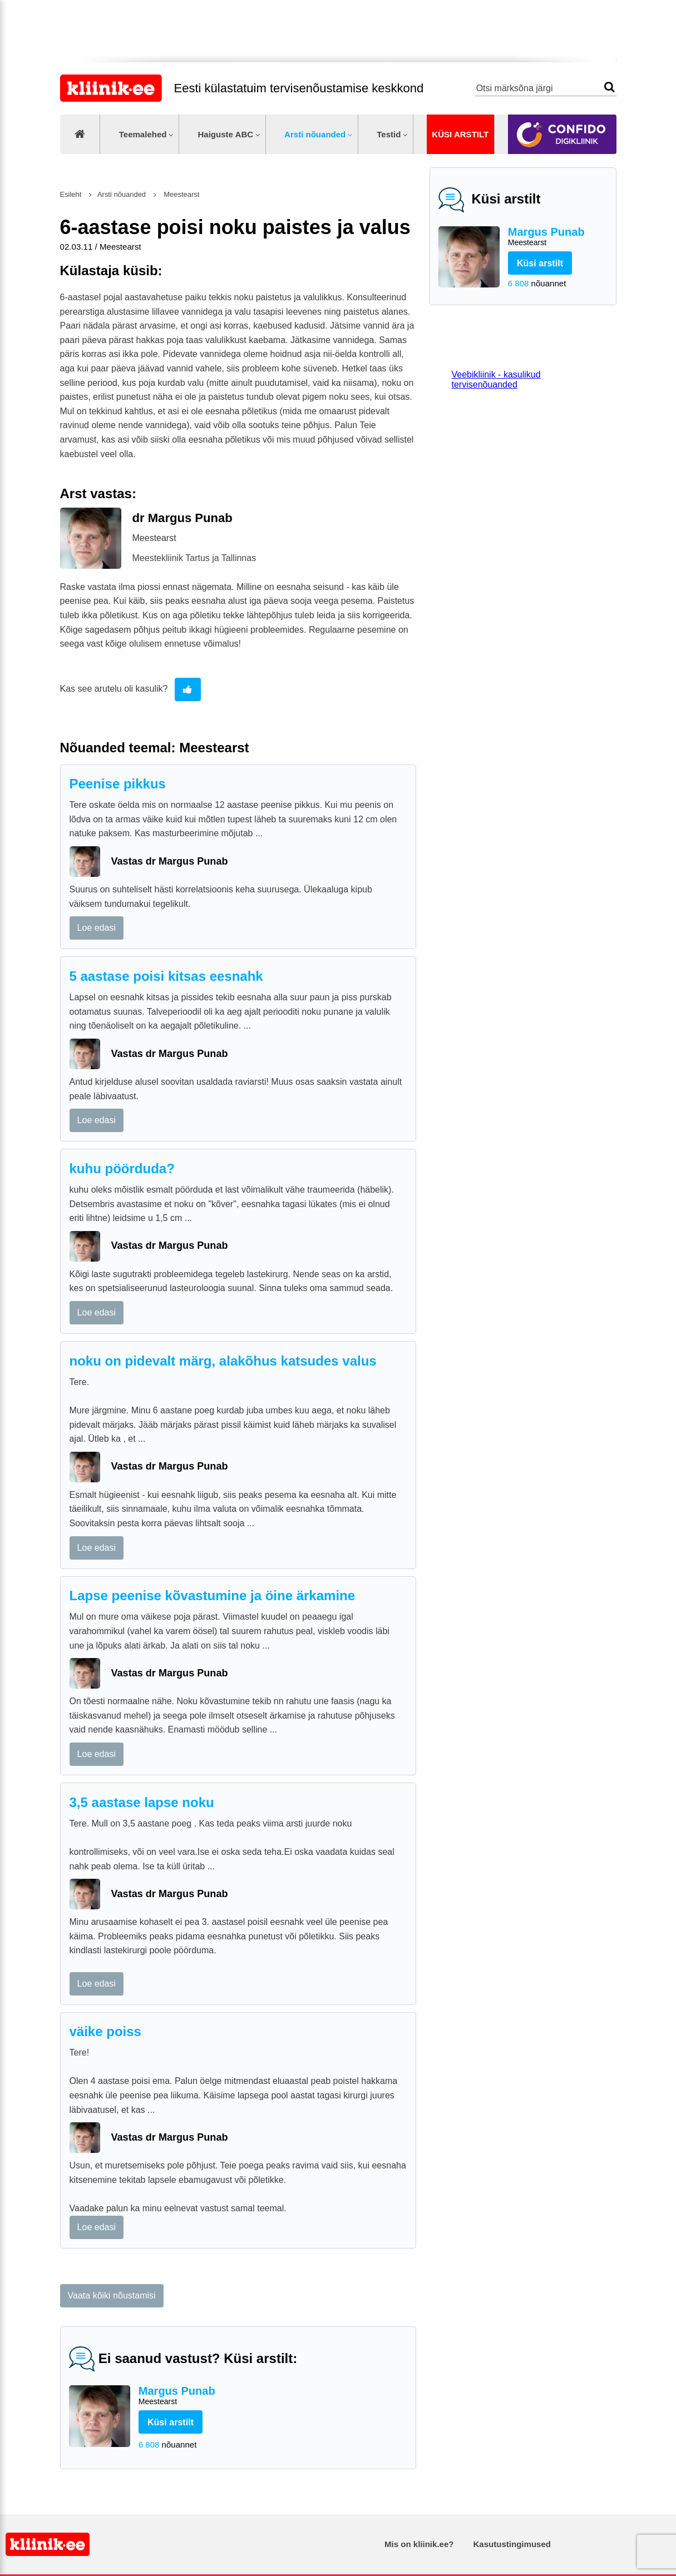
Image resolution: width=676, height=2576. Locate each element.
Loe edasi (96, 927)
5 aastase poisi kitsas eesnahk (166, 976)
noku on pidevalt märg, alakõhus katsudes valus (223, 1360)
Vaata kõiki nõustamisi (112, 2295)
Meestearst (181, 194)
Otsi (609, 87)
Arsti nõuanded (315, 134)
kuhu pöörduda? (122, 1168)
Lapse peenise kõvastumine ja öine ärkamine (213, 1595)
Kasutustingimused (512, 2544)
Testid (389, 134)
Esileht (71, 194)
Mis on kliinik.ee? (418, 2544)
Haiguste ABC (225, 134)
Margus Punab (558, 237)
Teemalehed (143, 134)
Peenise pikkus (118, 783)
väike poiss (105, 2031)
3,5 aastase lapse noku (142, 1802)
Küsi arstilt (460, 134)
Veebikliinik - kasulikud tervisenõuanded (496, 379)
